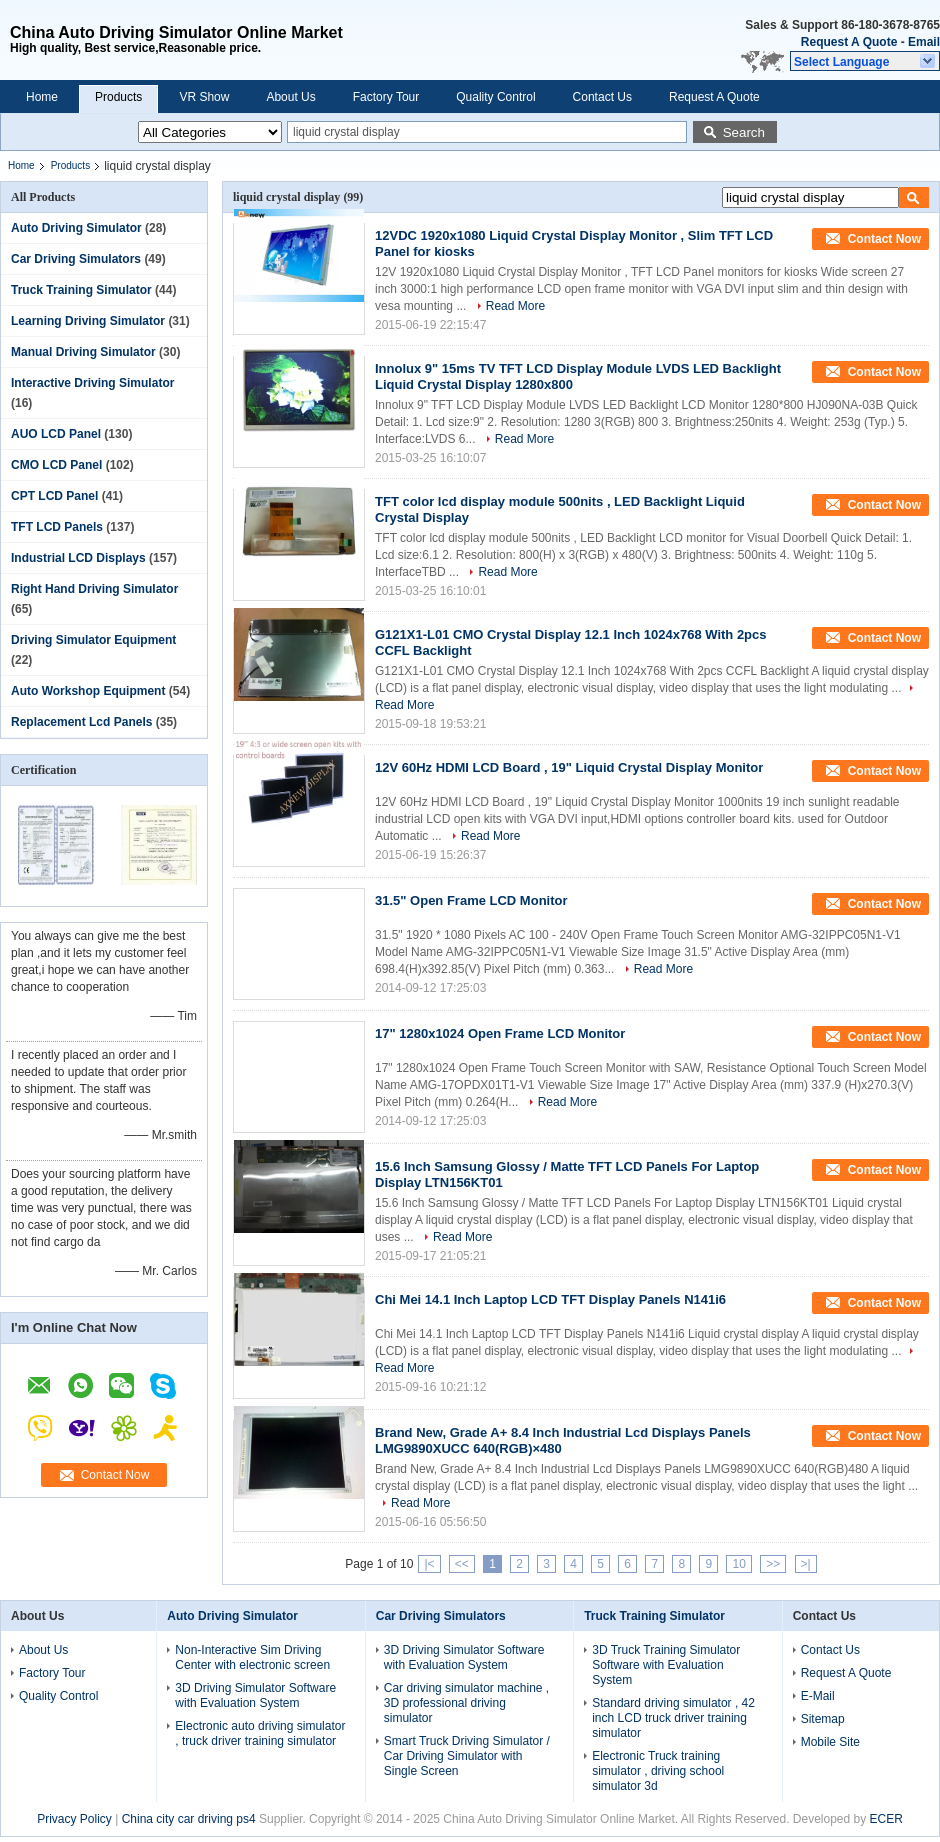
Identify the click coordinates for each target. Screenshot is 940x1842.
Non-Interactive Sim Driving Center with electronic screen (252, 1657)
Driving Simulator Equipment (93, 640)
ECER (886, 1819)
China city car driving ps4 (189, 1819)
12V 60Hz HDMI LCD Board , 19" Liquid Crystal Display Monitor (569, 767)
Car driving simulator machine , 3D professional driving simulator (466, 1703)
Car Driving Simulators (76, 259)
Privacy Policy (74, 1819)
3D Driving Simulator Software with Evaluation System (255, 1695)
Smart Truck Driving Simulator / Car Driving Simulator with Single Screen (467, 1756)
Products (118, 97)
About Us (290, 97)
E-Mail (818, 1696)
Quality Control (495, 97)
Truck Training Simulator (81, 290)
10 (738, 1564)
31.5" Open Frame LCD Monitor (471, 900)
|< (429, 1564)
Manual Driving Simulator (83, 352)
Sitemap (823, 1719)
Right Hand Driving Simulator (94, 589)
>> (773, 1564)
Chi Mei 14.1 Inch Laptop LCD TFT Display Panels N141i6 (550, 1299)
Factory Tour (386, 97)
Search (744, 132)
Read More (515, 306)
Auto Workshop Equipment (88, 691)
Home (42, 97)
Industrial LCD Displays (78, 558)
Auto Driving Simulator (76, 228)
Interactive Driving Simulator (92, 383)
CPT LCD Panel (54, 496)
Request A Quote (849, 42)
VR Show (204, 97)
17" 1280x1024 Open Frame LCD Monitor (500, 1033)
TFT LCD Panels (57, 527)
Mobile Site (830, 1742)
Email (924, 42)
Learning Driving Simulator (88, 321)
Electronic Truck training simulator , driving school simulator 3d (658, 1771)
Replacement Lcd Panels (81, 722)
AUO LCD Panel (56, 434)
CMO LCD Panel (56, 465)
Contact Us (602, 97)
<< (462, 1564)
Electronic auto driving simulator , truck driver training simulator (260, 1733)
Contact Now (115, 1475)
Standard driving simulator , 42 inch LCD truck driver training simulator (673, 1718)
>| (806, 1564)
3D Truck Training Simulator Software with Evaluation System (666, 1665)
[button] (865, 61)
